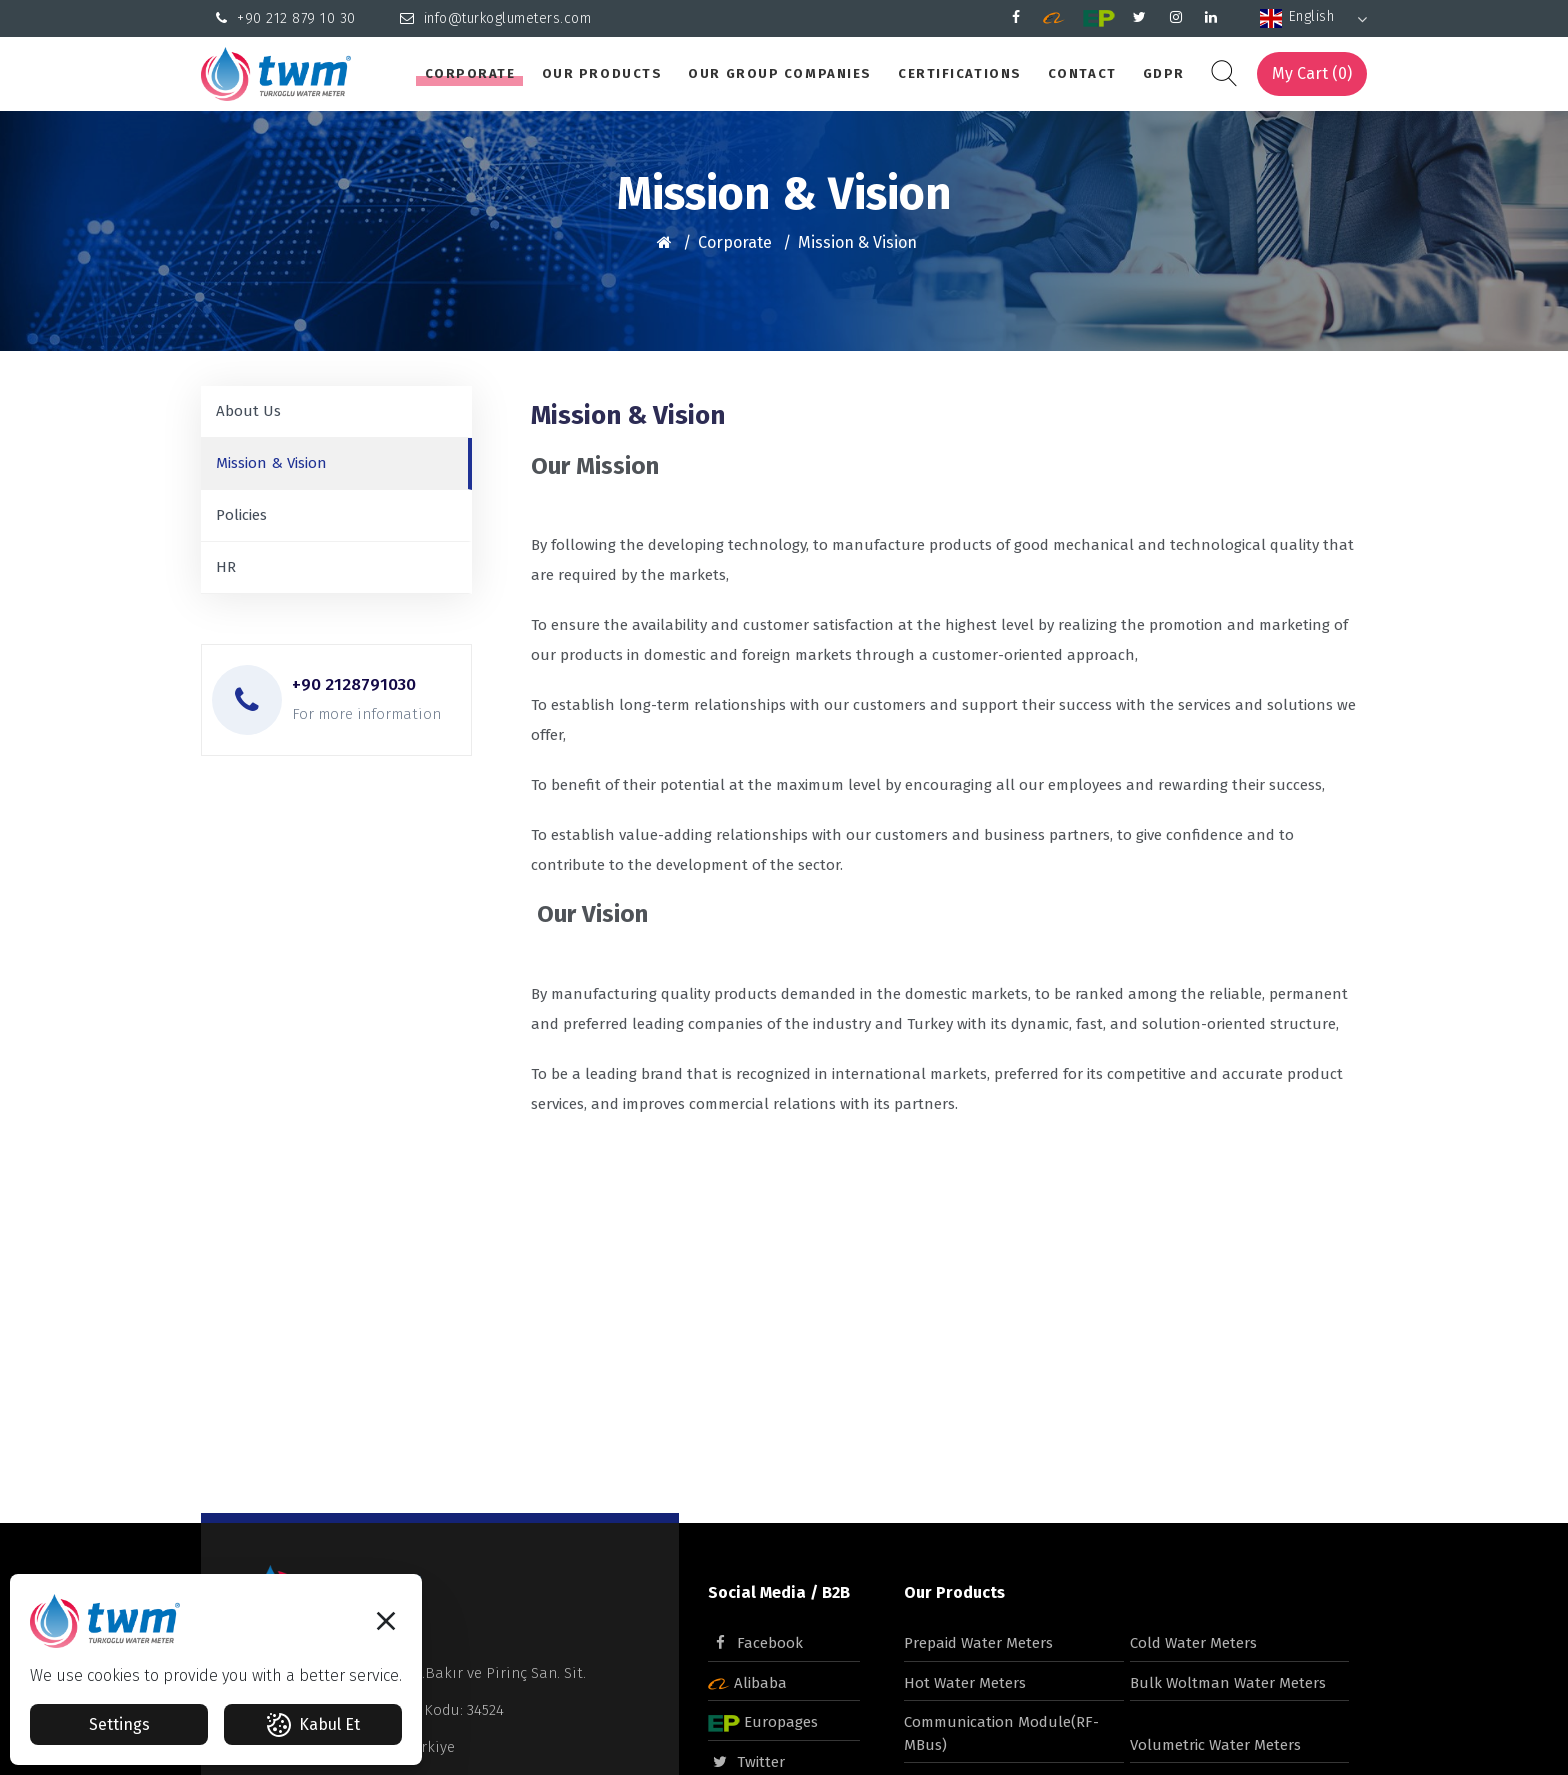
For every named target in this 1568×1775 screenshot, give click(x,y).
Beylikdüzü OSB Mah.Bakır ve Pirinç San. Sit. (431, 1673)
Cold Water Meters (1193, 1643)
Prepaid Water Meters (978, 1643)
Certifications (960, 73)
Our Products (602, 73)
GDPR (1164, 73)
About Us (248, 411)
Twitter (746, 1762)
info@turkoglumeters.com (496, 18)
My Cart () (1312, 73)
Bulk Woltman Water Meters (1228, 1683)
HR (226, 567)
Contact (1082, 73)
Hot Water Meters (965, 1683)
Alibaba (747, 1683)
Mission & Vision (857, 242)
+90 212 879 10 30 (286, 18)
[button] (386, 1627)
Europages (763, 1722)
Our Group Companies (780, 73)
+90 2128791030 (354, 685)
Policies (241, 515)
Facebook (755, 1643)
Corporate (470, 73)
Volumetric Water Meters (1215, 1745)
